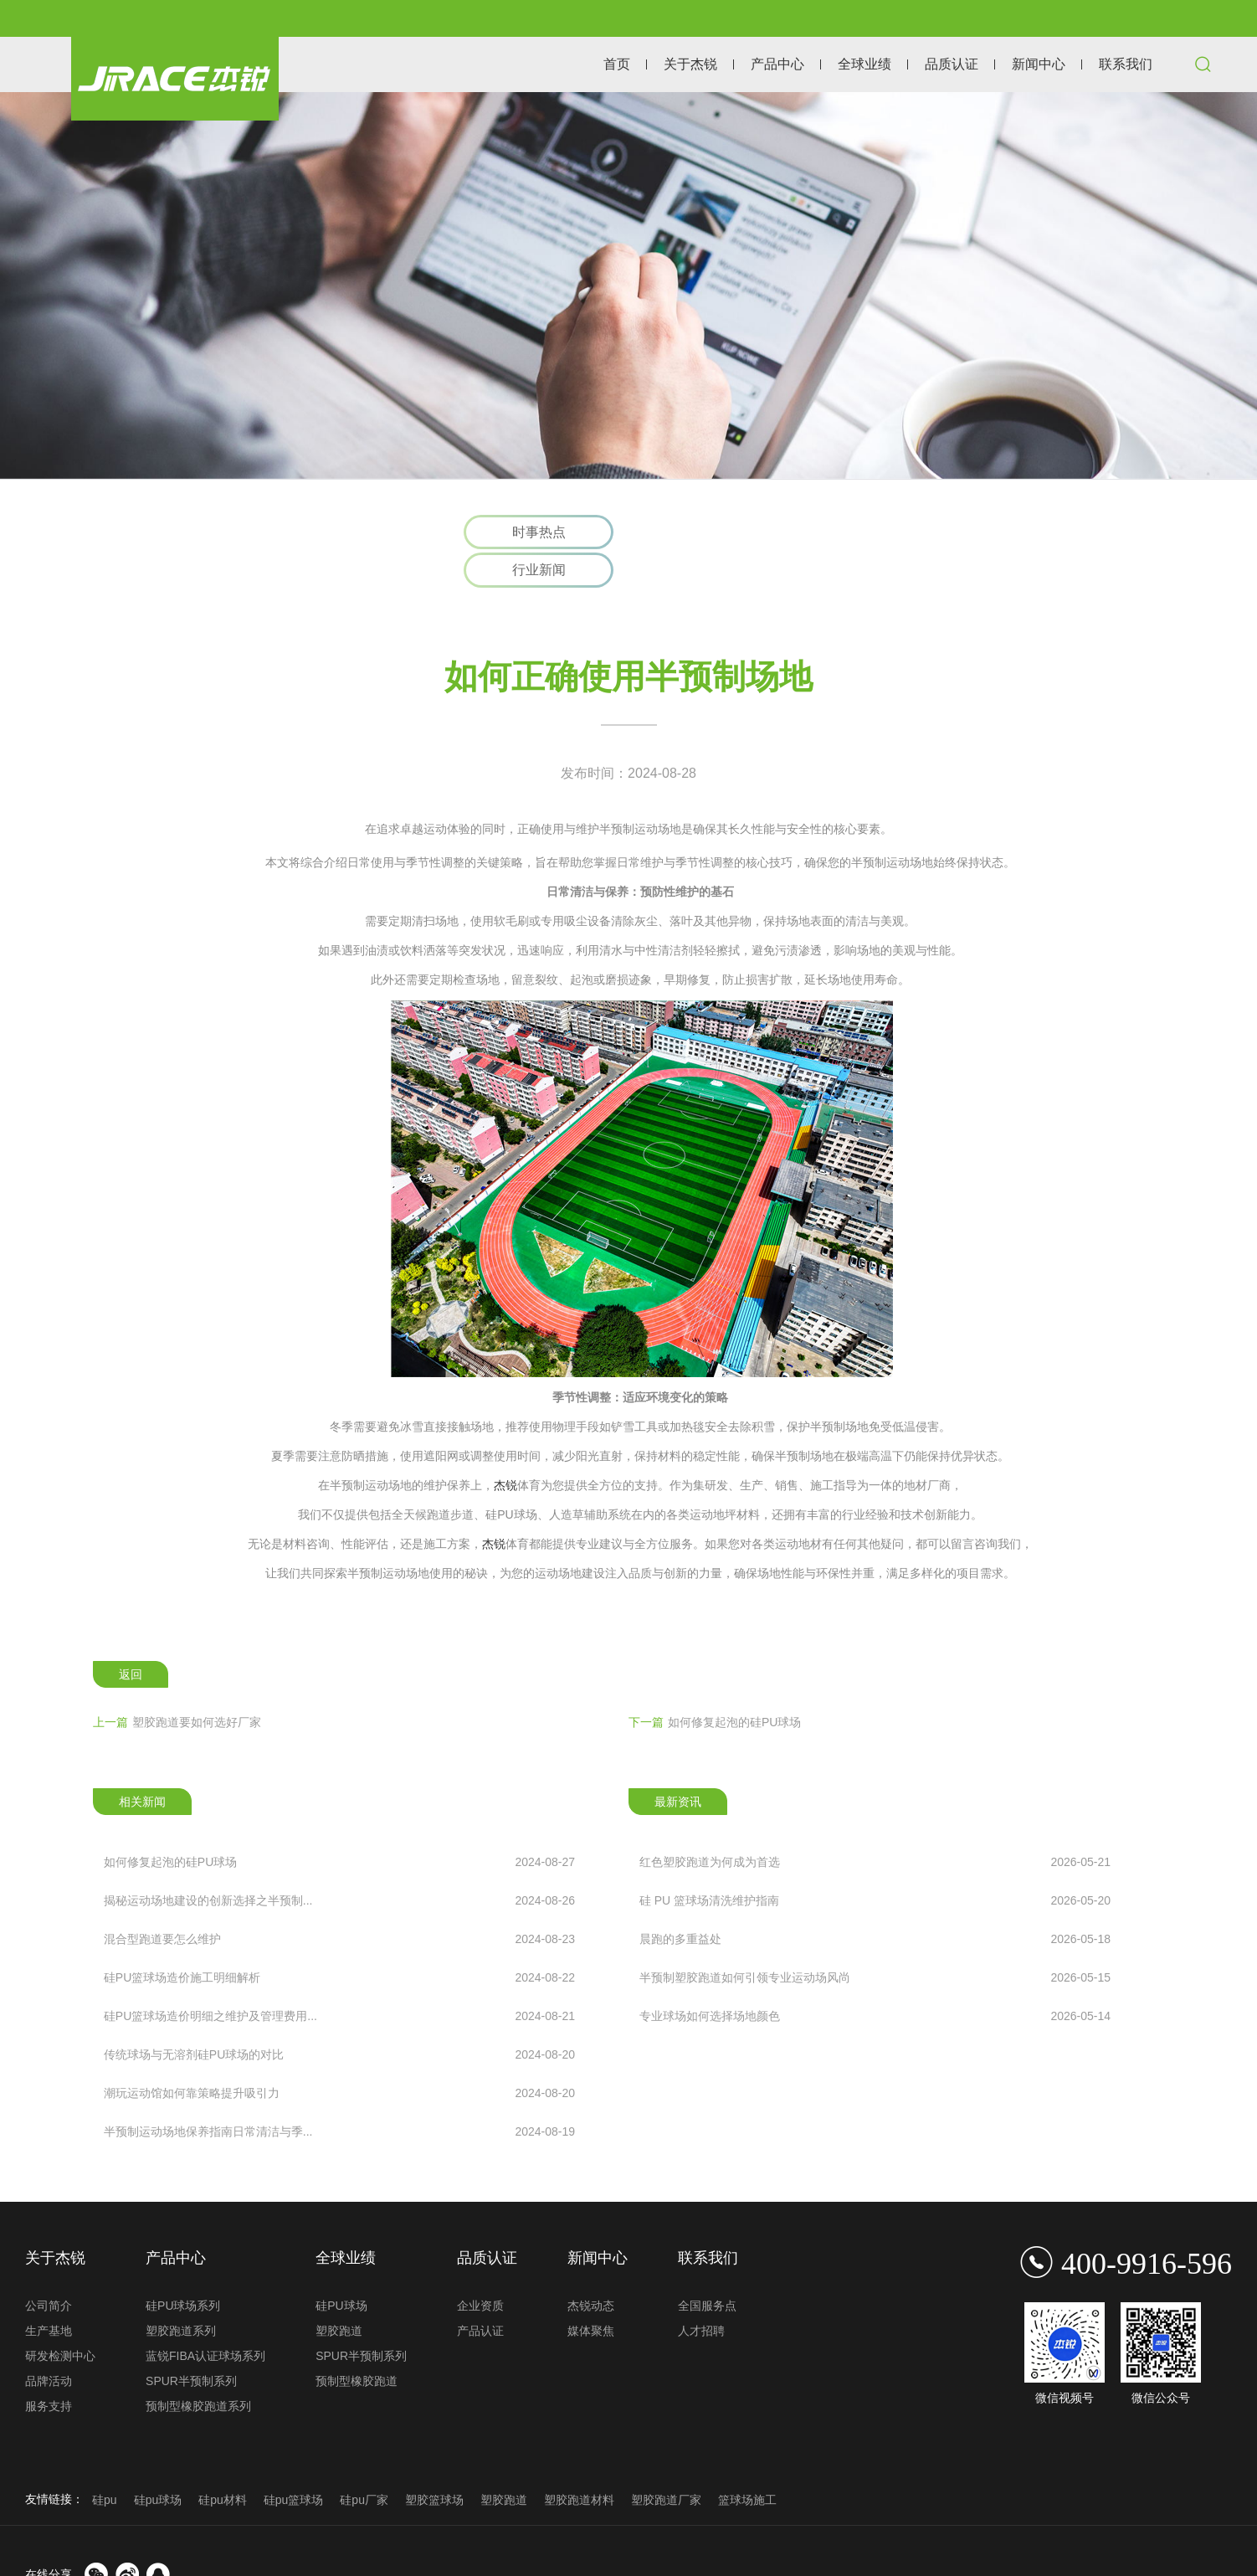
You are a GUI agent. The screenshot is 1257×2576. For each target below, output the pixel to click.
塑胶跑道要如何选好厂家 (177, 1683)
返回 (130, 1636)
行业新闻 (719, 532)
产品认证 (480, 2292)
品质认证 (951, 64)
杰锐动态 (590, 2267)
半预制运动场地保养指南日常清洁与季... (339, 2093)
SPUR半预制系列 (191, 2342)
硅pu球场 (158, 2461)
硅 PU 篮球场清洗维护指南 (875, 1862)
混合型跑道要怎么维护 (339, 1901)
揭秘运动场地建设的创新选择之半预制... (339, 1862)
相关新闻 (142, 1763)
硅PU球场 (341, 2267)
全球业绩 (864, 64)
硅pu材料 (222, 2461)
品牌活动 (48, 2342)
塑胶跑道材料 (579, 2461)
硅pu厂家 (364, 2461)
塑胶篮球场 (434, 2461)
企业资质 (480, 2267)
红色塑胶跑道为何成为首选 (875, 1824)
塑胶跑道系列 (181, 2292)
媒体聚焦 (590, 2292)
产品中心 (777, 64)
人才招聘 (701, 2292)
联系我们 (1125, 64)
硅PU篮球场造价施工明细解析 (339, 1939)
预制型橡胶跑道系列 (198, 2367)
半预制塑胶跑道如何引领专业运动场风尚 (875, 1939)
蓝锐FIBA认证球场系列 (205, 2317)
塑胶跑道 (339, 2292)
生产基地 (48, 2292)
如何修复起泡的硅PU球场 (714, 1683)
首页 (616, 64)
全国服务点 (707, 2267)
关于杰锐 (690, 64)
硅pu (104, 2461)
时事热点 (539, 532)
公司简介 (48, 2267)
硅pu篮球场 (294, 2461)
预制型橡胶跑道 (357, 2342)
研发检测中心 (60, 2317)
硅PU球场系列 (183, 2267)
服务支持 (48, 2367)
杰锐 (505, 1446)
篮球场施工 (747, 2461)
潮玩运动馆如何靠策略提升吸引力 (339, 2055)
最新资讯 (677, 1763)
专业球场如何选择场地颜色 (875, 1978)
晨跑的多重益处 (875, 1901)
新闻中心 (1038, 64)
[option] (628, 285)
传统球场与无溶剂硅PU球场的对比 (339, 2016)
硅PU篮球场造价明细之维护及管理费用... (339, 1978)
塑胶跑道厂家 (666, 2461)
